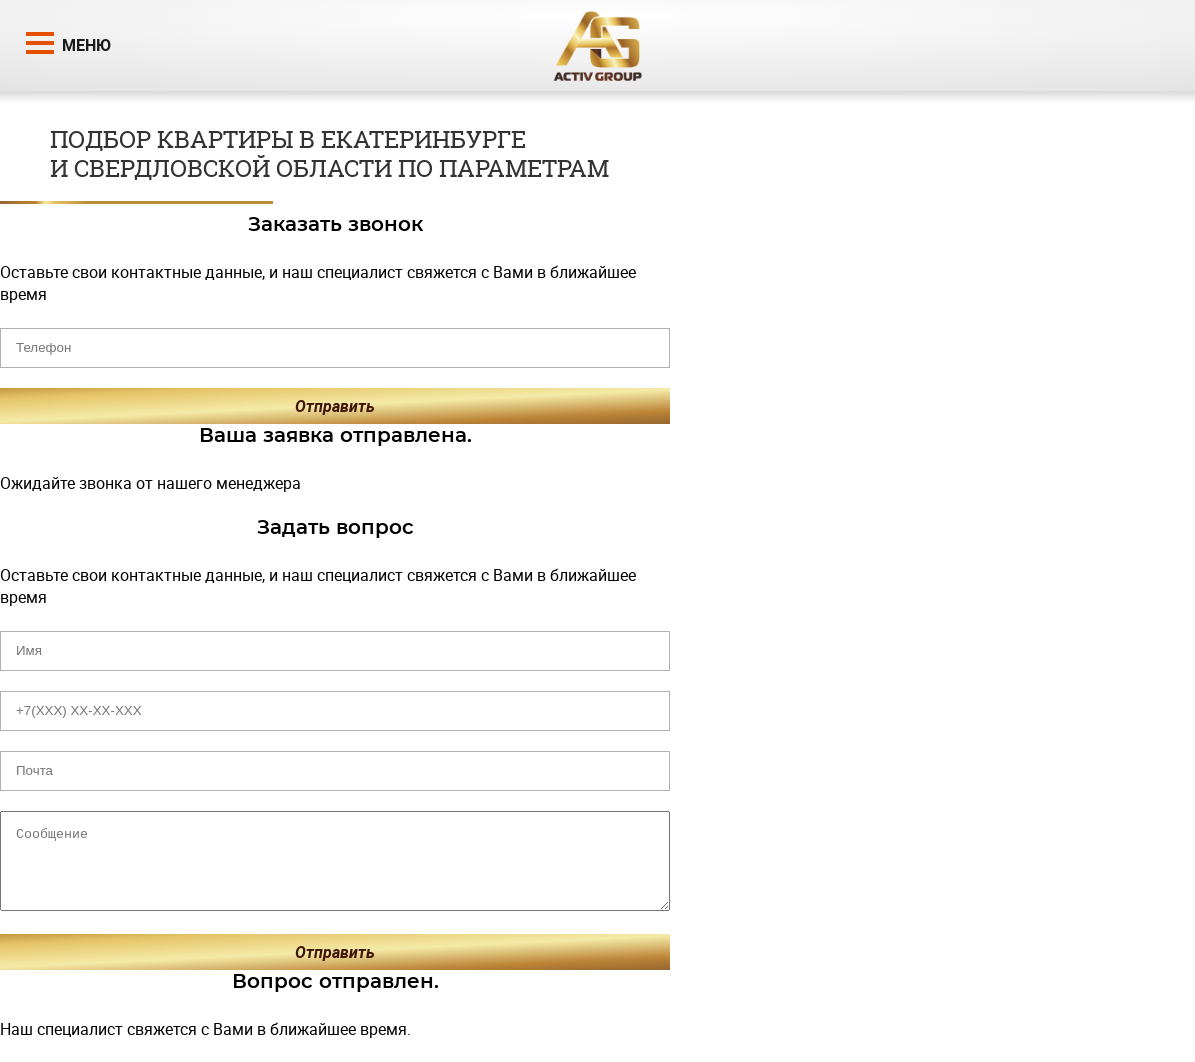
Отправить (335, 406)
